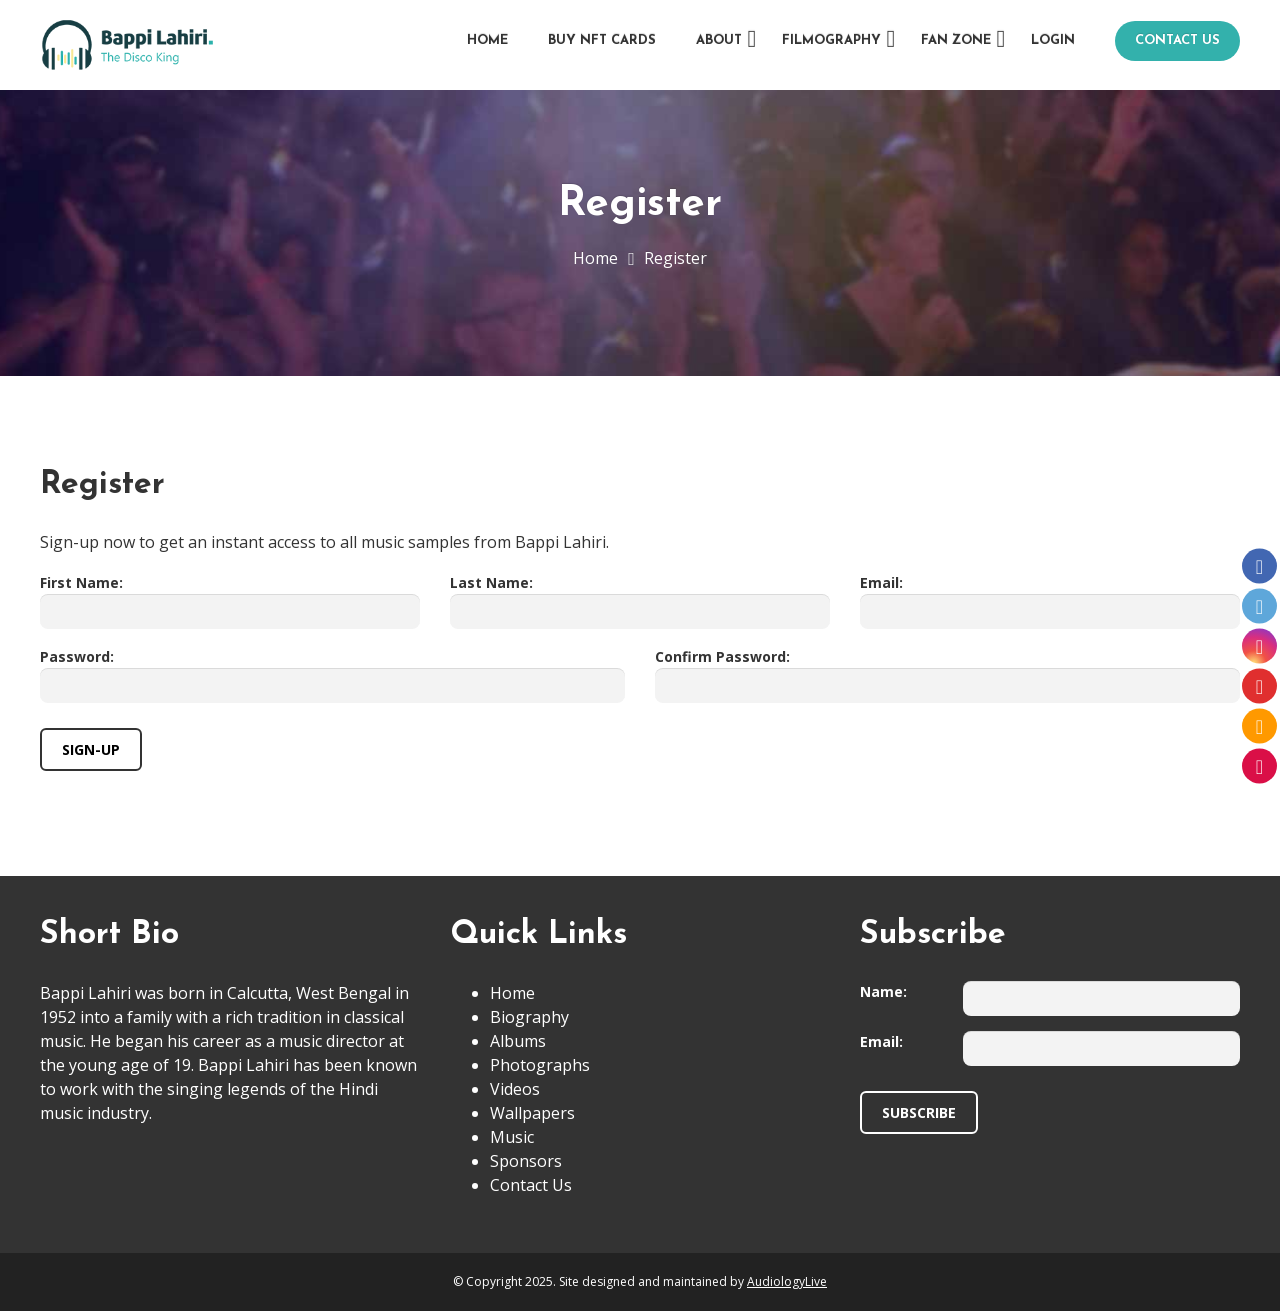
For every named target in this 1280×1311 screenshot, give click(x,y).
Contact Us (1177, 40)
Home (487, 40)
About (719, 40)
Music (512, 1137)
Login (1053, 40)
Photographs (540, 1065)
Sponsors (526, 1161)
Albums (518, 1041)
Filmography (831, 40)
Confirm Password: (722, 656)
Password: (77, 656)
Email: (881, 582)
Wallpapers (532, 1113)
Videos (515, 1089)
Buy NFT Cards (602, 40)
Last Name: (491, 582)
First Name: (81, 582)
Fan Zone (956, 40)
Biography (529, 1017)
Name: (883, 991)
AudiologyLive (787, 1281)
